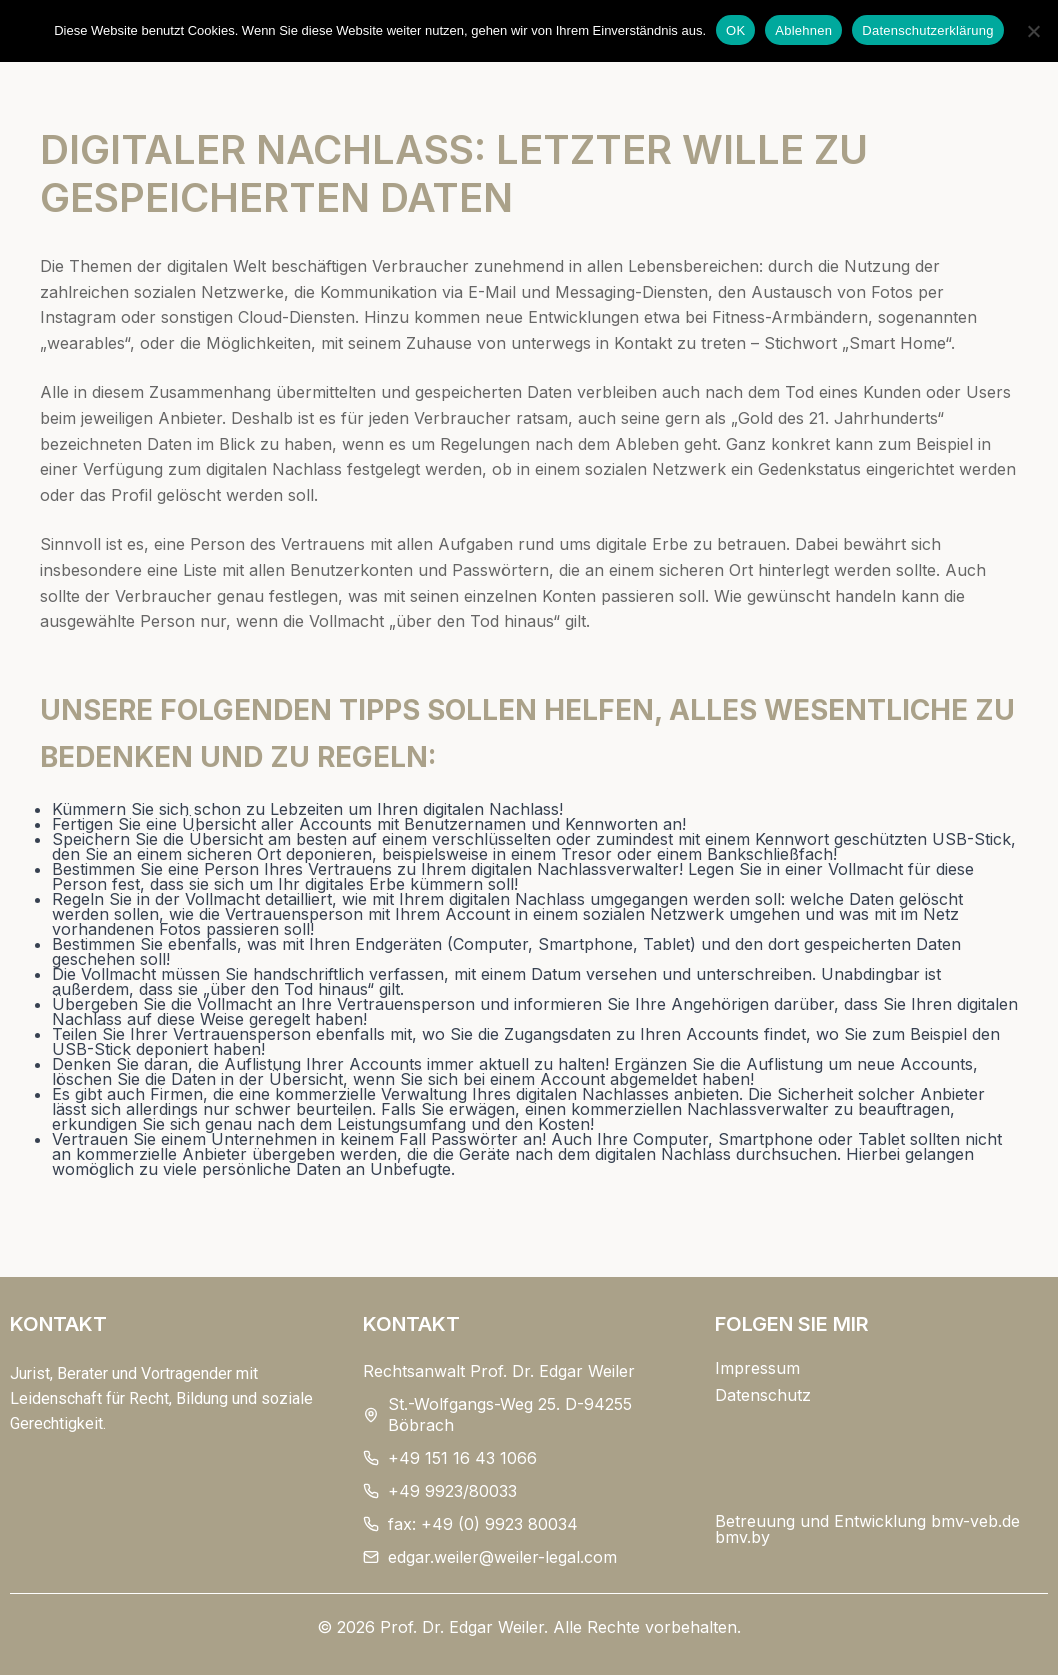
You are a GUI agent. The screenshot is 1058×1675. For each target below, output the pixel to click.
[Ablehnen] (1033, 31)
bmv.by (742, 1537)
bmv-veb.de (975, 1521)
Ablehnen (803, 30)
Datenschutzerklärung (927, 30)
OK (735, 30)
